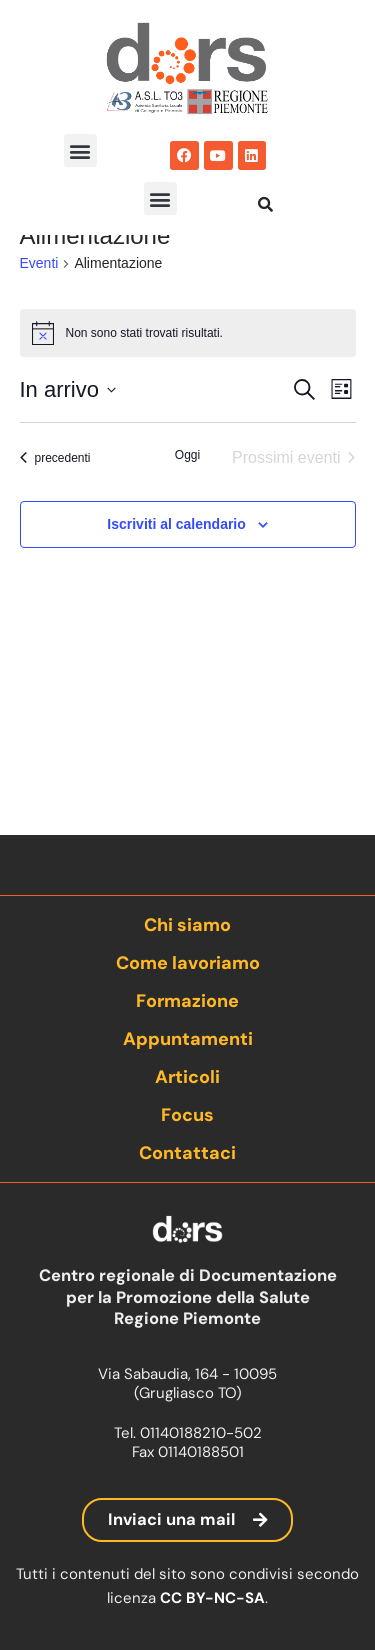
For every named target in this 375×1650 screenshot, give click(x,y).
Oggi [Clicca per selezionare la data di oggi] (187, 535)
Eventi (39, 343)
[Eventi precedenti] (55, 538)
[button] (80, 150)
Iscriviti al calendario (176, 604)
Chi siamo (187, 925)
